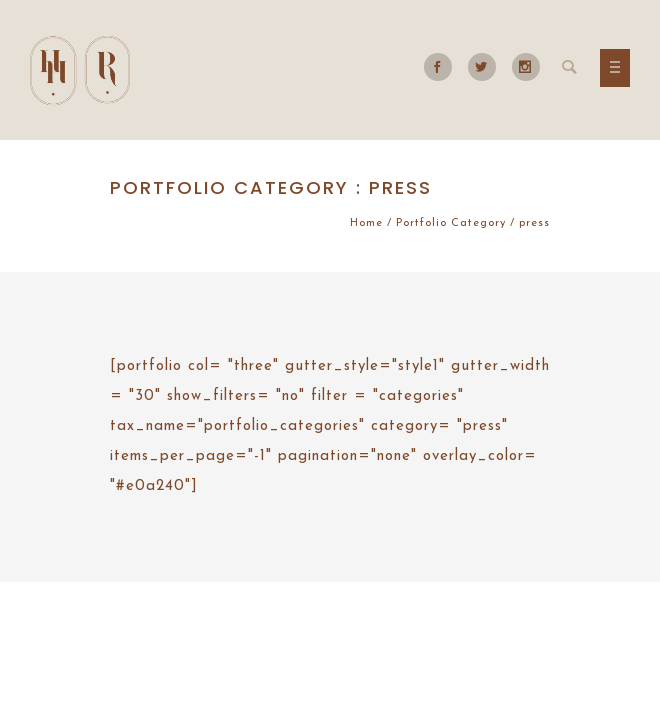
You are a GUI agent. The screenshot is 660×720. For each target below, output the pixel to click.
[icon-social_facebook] (443, 67)
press (534, 223)
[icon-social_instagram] (526, 67)
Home (366, 223)
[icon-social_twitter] (487, 67)
